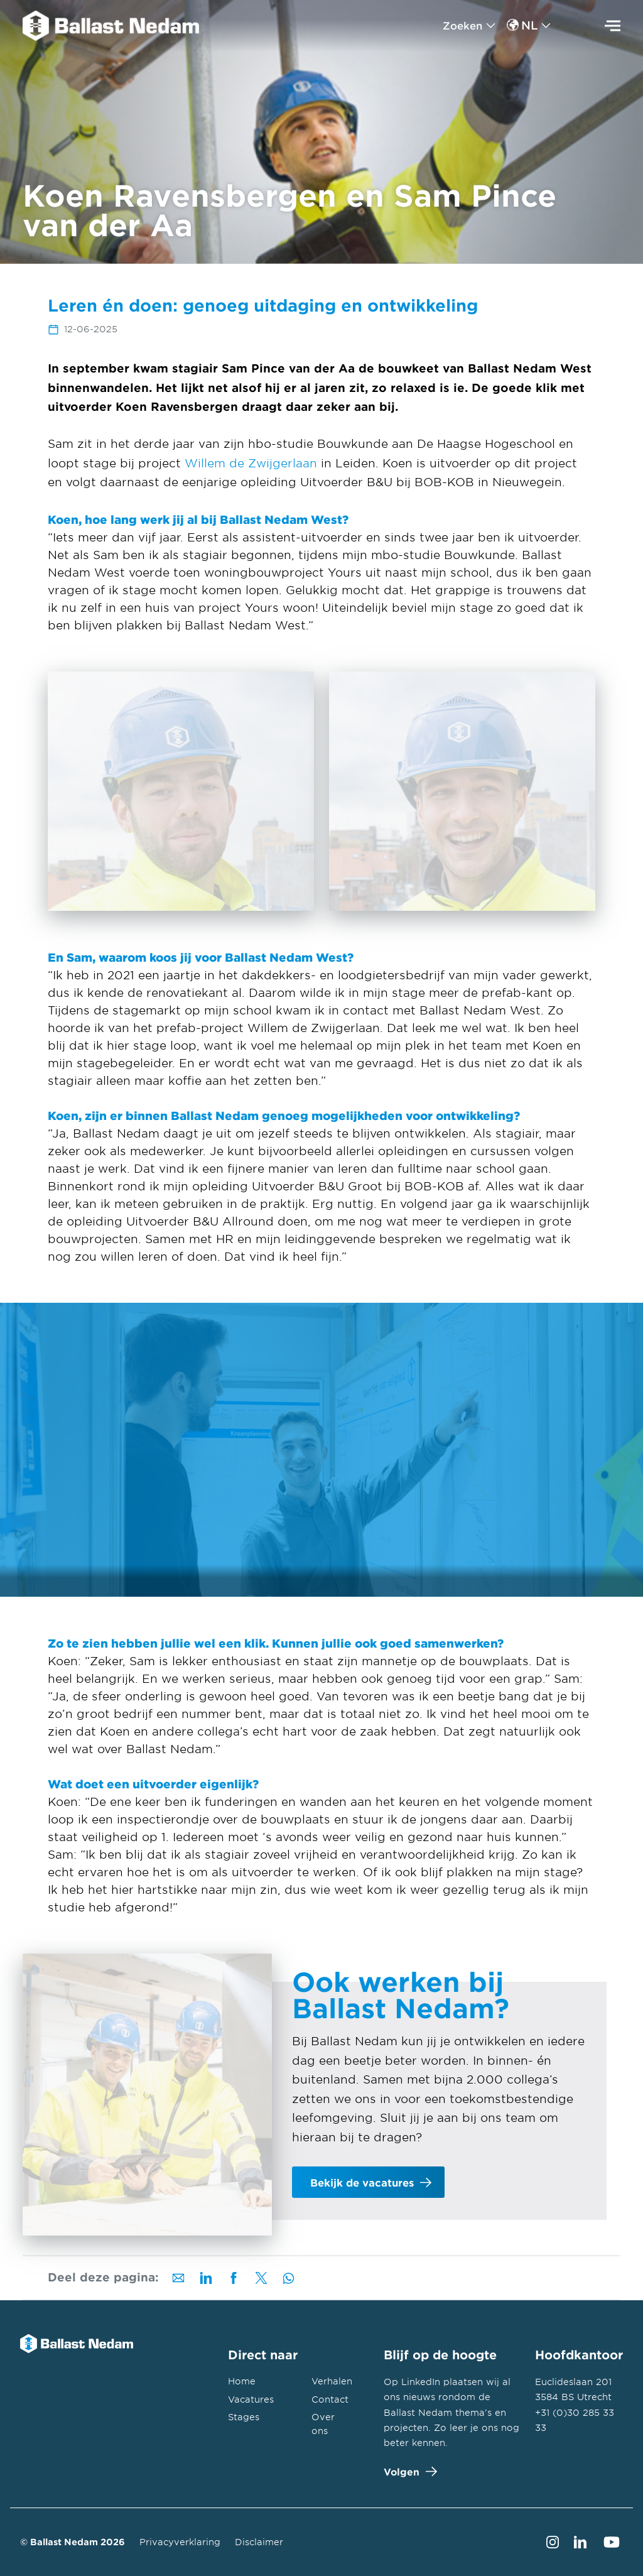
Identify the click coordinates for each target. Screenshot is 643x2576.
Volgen (407, 2471)
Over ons (323, 2423)
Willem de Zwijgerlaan (251, 463)
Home (242, 2381)
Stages (243, 2416)
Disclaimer (259, 2541)
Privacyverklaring (179, 2541)
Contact (330, 2399)
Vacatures (251, 2399)
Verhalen (331, 2381)
